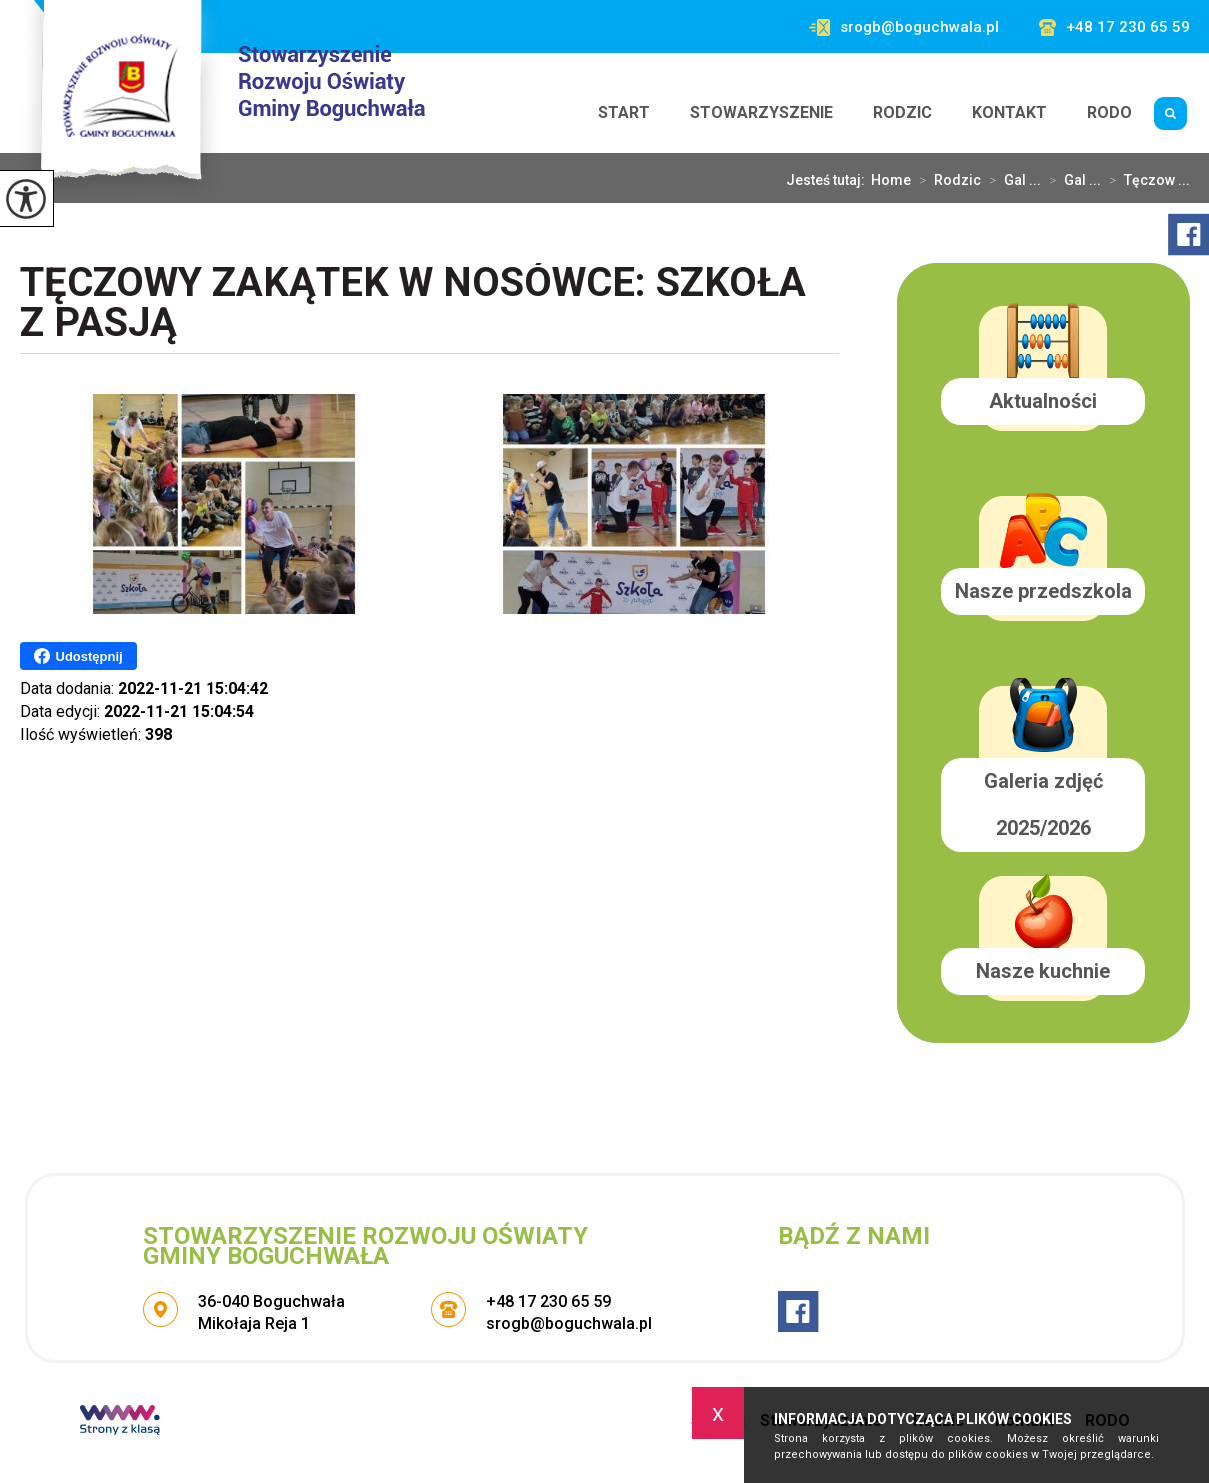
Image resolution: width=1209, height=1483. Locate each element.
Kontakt (1009, 112)
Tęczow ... (1145, 180)
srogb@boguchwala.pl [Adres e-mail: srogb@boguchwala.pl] (569, 1323)
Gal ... (1011, 180)
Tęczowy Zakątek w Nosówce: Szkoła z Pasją (413, 304)
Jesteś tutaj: (828, 180)
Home (891, 180)
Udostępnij (78, 656)
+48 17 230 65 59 (1114, 27)
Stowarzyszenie (761, 112)
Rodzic (902, 112)
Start (624, 112)
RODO (1109, 112)
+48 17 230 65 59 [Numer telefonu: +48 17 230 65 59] (548, 1301)
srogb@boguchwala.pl (904, 27)
